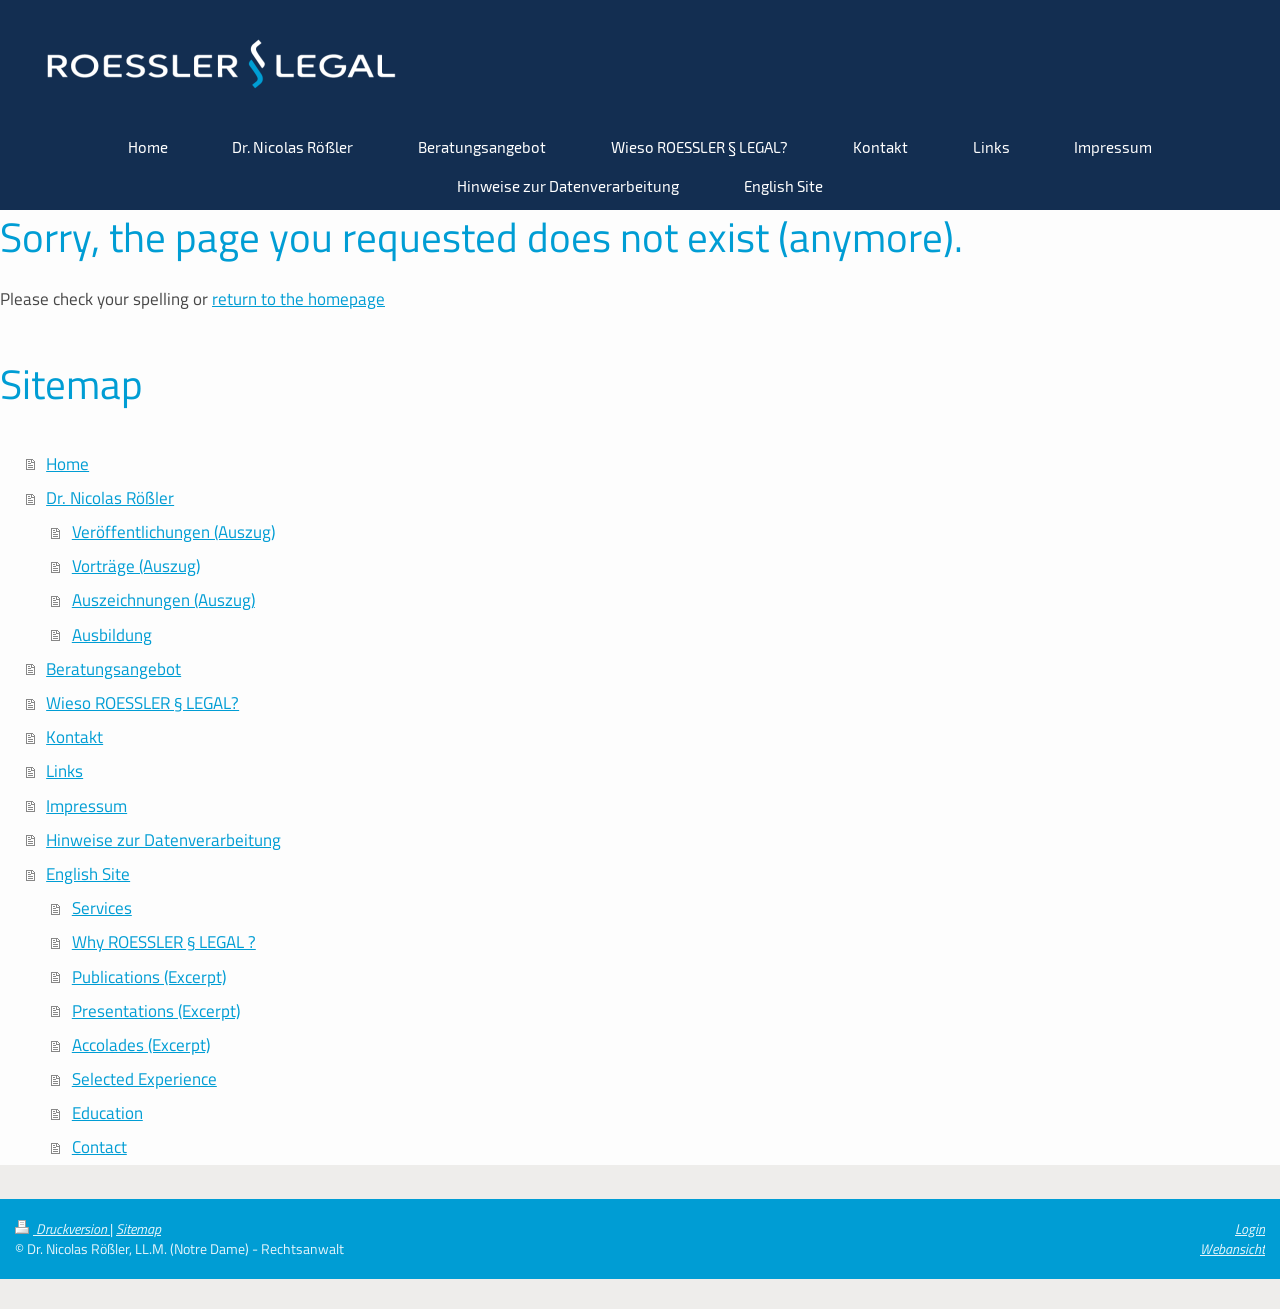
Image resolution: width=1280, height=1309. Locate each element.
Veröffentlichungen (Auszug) (173, 532)
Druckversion (62, 1229)
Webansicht (1232, 1249)
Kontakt (74, 737)
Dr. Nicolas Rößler (110, 498)
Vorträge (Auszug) (136, 566)
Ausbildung (112, 635)
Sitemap (138, 1229)
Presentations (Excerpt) (156, 1011)
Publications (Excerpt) (149, 977)
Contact (99, 1147)
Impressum (86, 806)
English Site (88, 874)
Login (1250, 1229)
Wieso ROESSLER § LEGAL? (142, 703)
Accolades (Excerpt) (141, 1045)
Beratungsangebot (113, 669)
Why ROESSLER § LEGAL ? (164, 942)
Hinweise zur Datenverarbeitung (163, 840)
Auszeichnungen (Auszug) (163, 600)
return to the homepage (298, 299)
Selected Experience (144, 1079)
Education (107, 1113)
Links (64, 771)
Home (67, 464)
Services (102, 908)
